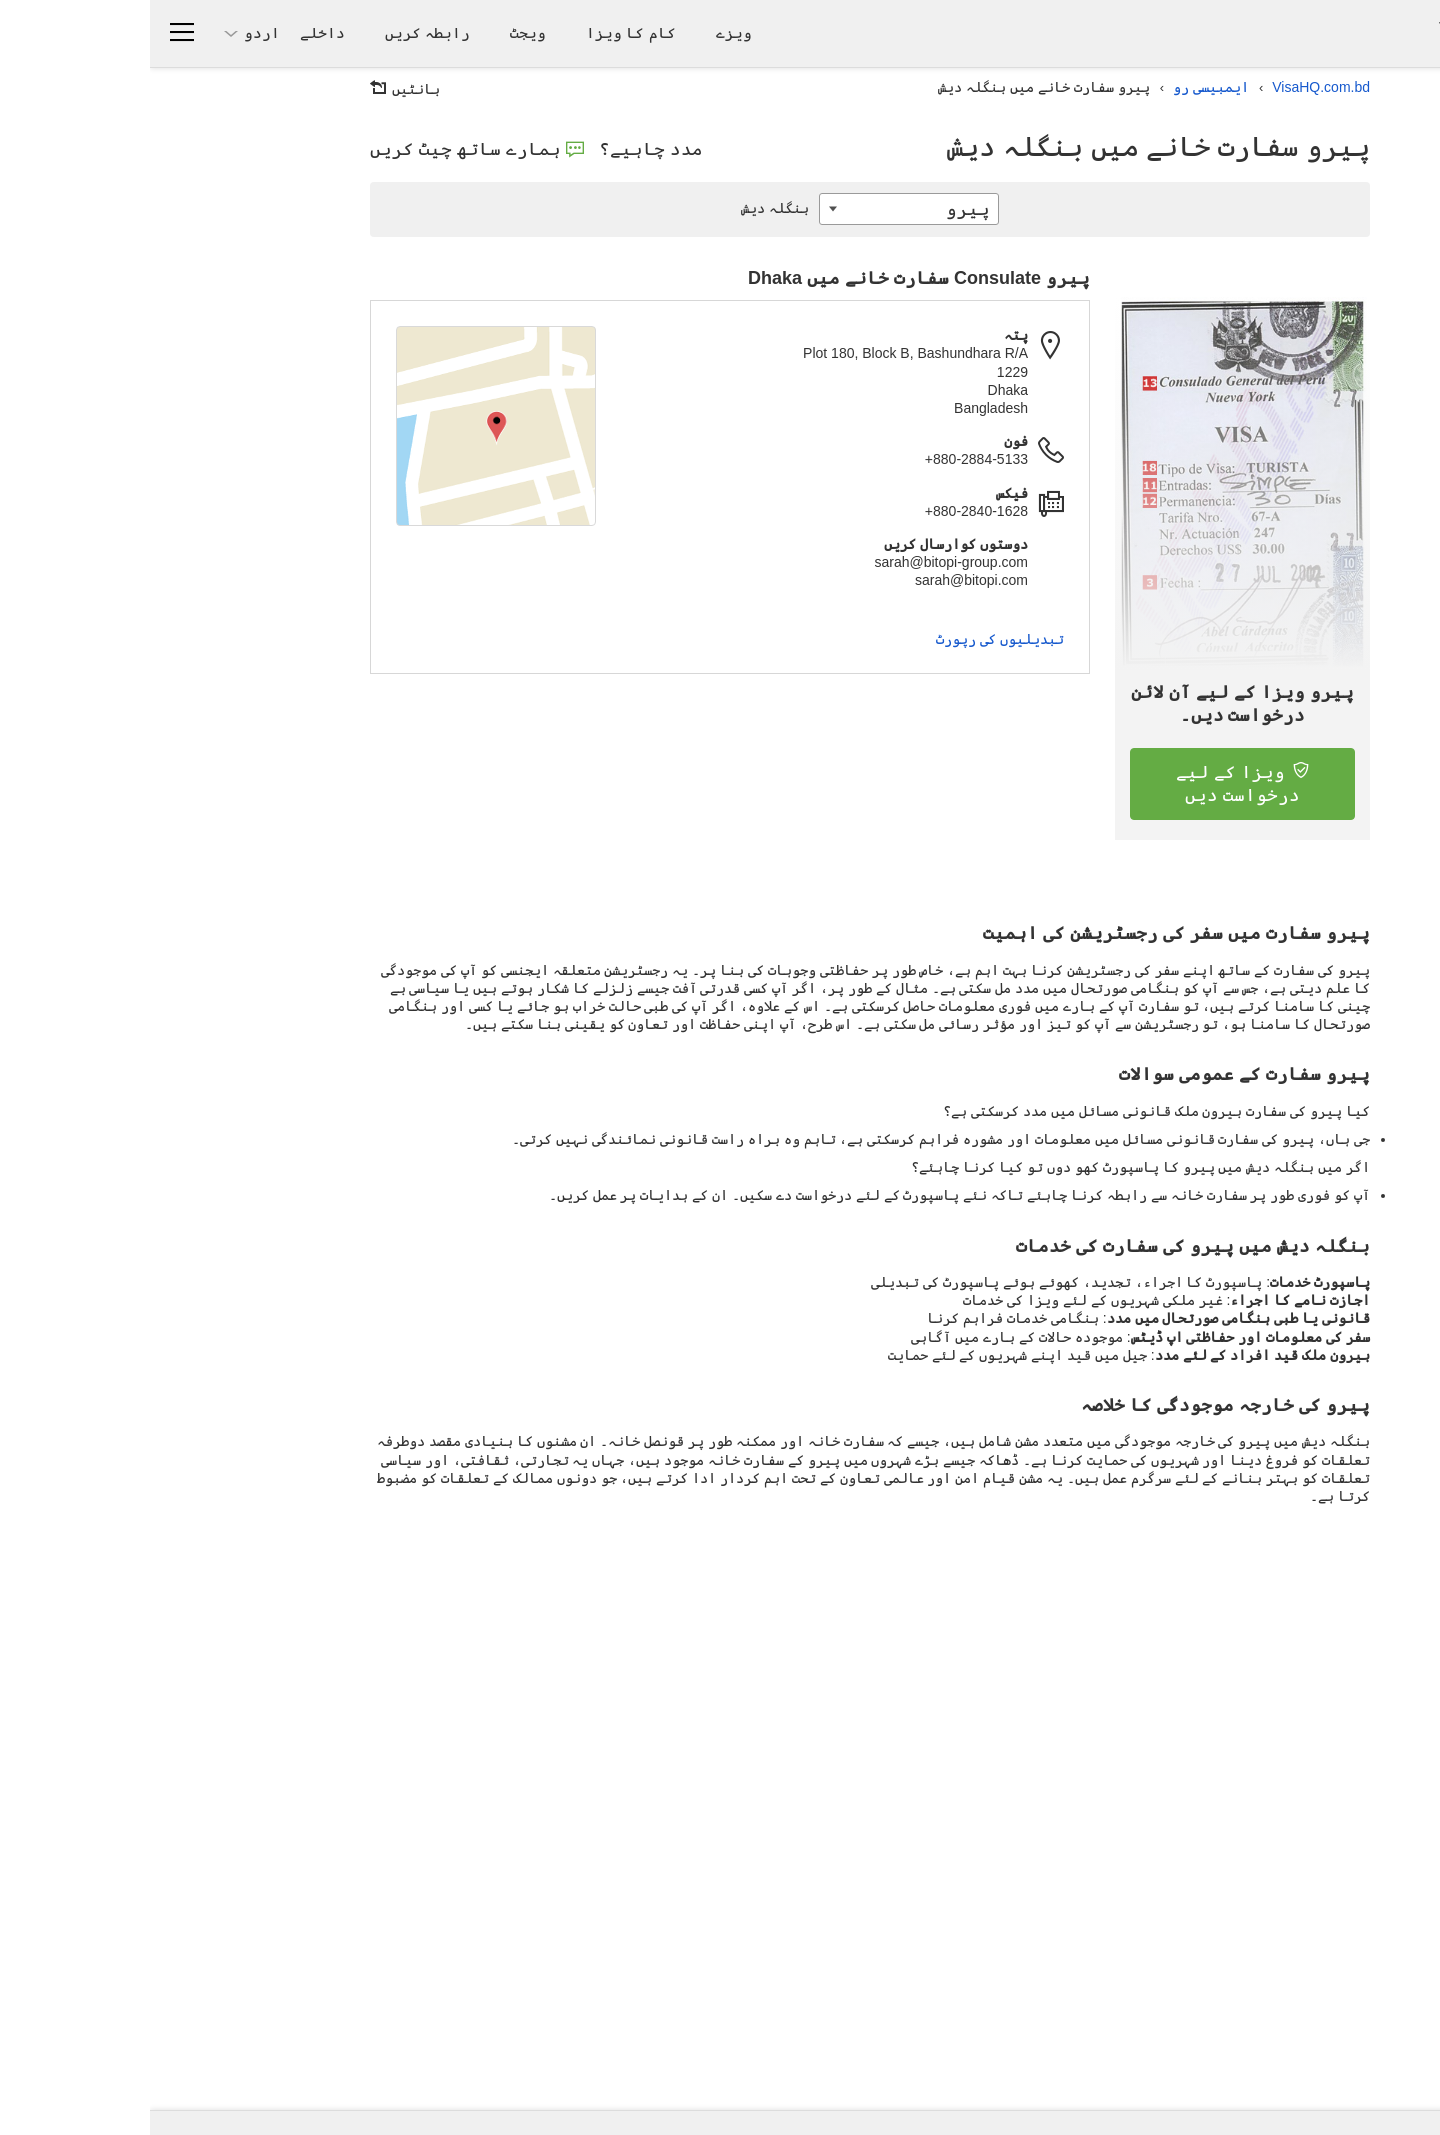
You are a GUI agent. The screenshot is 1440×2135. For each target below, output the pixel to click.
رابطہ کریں (277, 32)
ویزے (584, 32)
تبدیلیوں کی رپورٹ (850, 639)
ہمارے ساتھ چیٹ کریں (327, 149)
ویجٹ (378, 32)
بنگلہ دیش (630, 208)
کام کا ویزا (480, 32)
